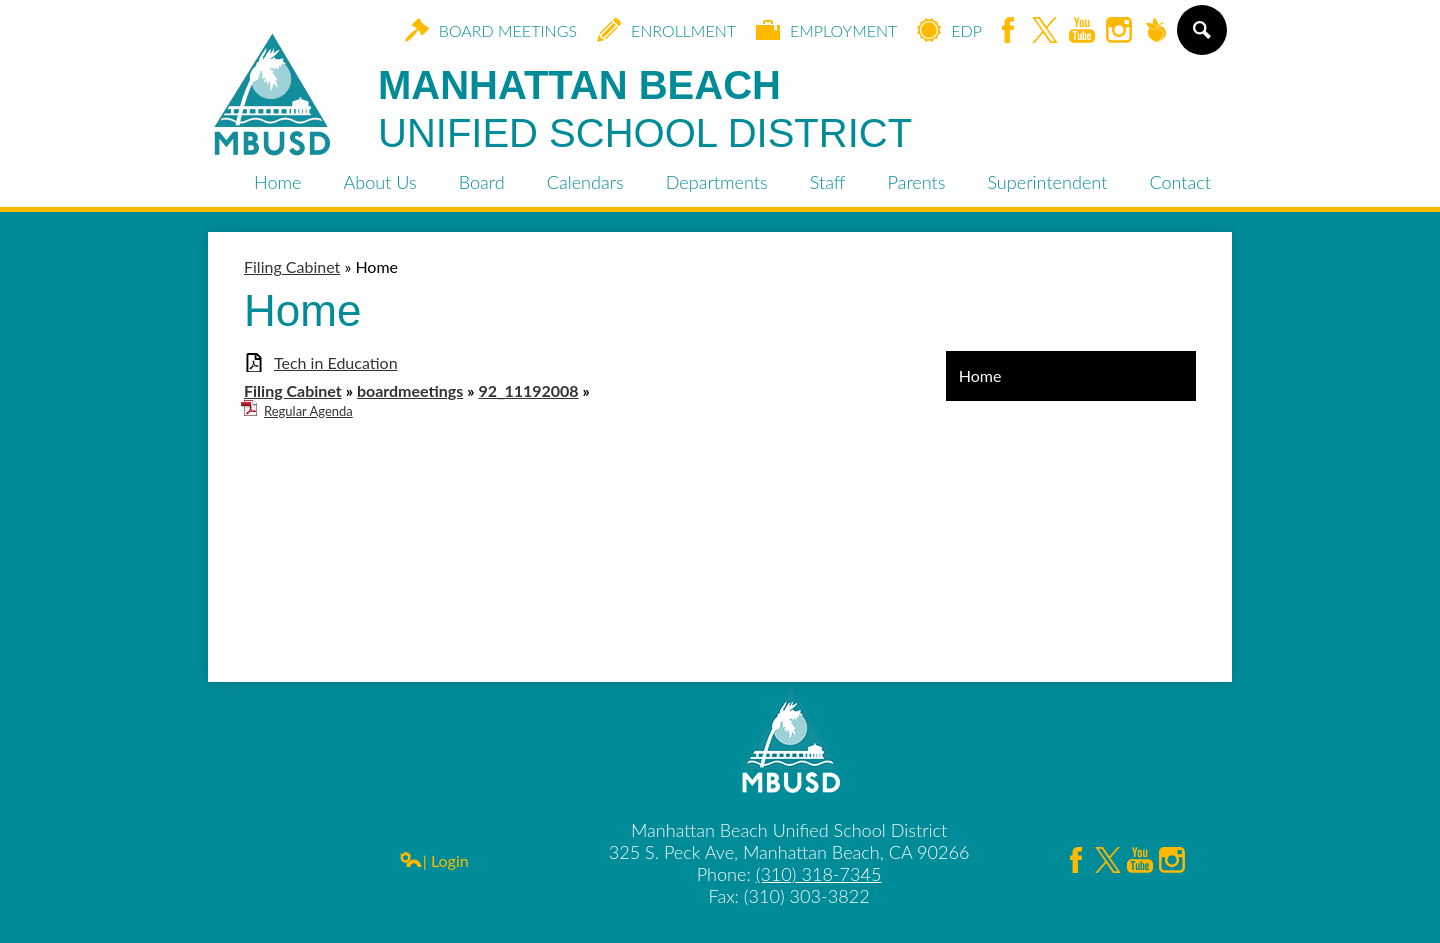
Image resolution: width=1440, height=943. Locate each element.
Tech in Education (336, 362)
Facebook (1008, 31)
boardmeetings (410, 390)
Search (1200, 38)
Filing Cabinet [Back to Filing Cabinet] (292, 266)
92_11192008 (528, 390)
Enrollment (666, 30)
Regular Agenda (308, 411)
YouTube (1082, 31)
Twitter (1045, 31)
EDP (949, 30)
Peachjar (1156, 31)
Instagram (1119, 31)
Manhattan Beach (645, 110)
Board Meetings (491, 30)
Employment (826, 30)
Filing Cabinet (293, 390)
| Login (434, 860)
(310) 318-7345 (819, 874)
